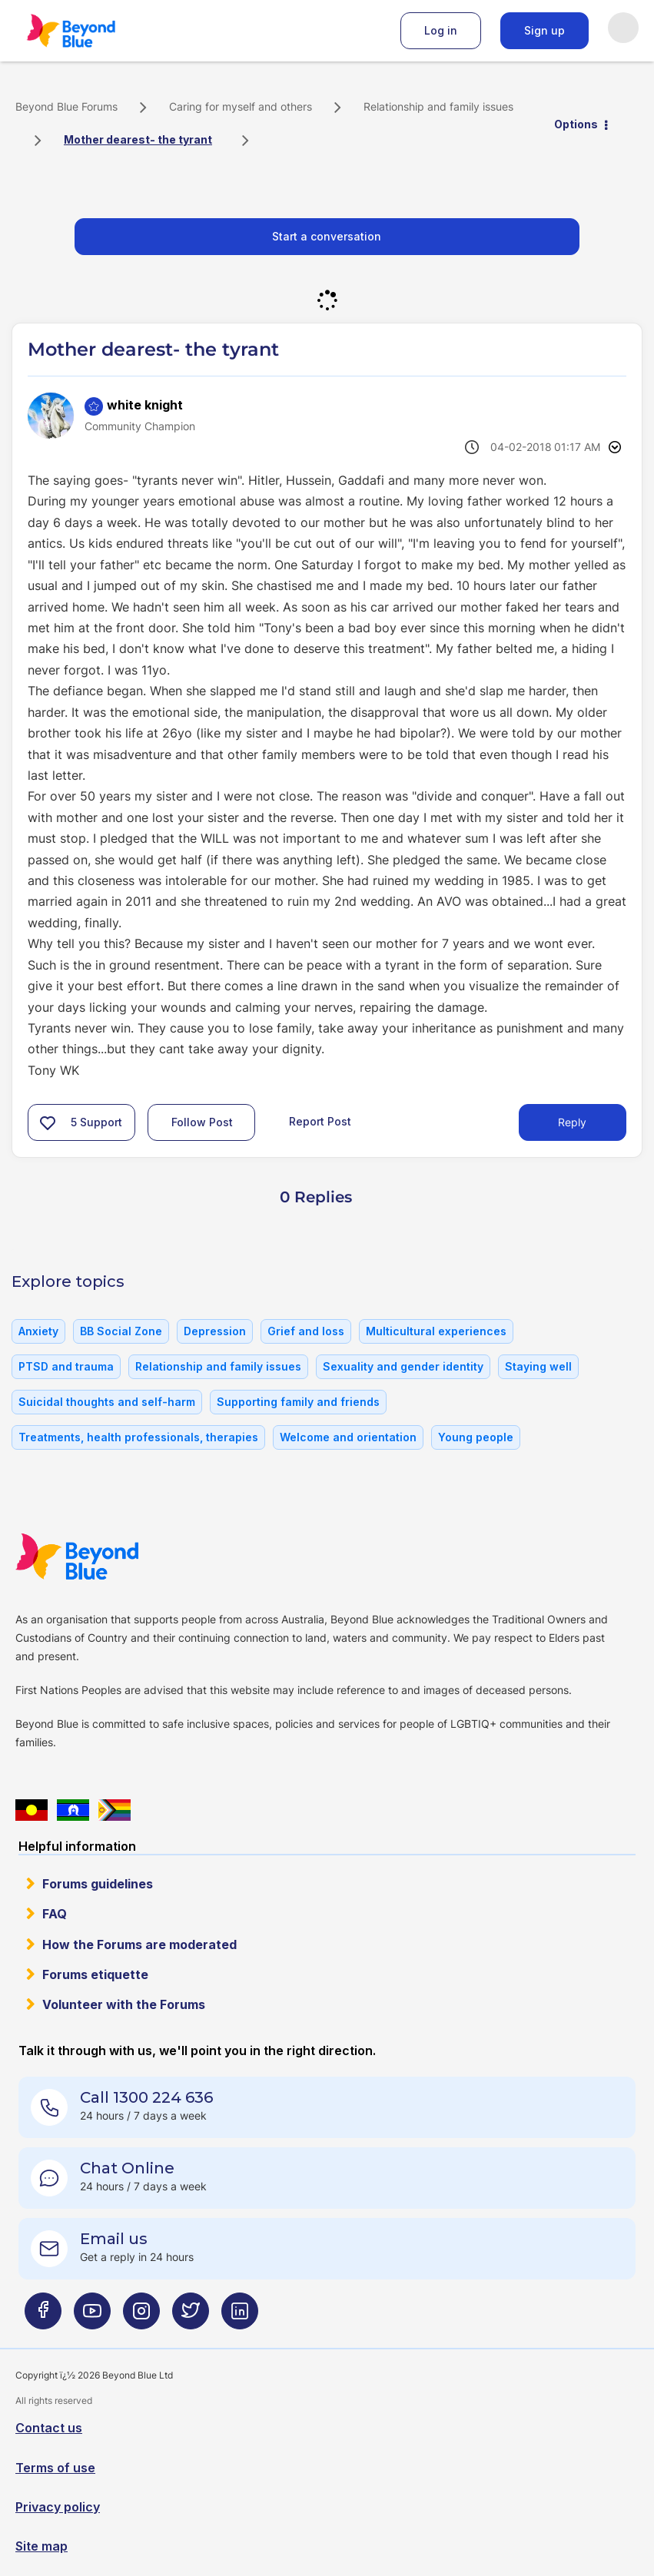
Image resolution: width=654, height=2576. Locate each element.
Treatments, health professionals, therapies (138, 1437)
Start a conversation (326, 236)
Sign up (544, 30)
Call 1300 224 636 (146, 2097)
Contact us (48, 2427)
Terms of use (55, 2467)
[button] (48, 1122)
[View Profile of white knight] (145, 405)
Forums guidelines (97, 1883)
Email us (114, 2239)
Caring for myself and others (240, 106)
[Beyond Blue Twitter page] (190, 2316)
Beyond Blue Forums (92, 30)
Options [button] (576, 124)
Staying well (538, 1366)
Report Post (320, 1121)
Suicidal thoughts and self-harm (106, 1401)
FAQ (54, 1913)
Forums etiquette (95, 1974)
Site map (41, 2546)
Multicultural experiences (436, 1331)
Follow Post (202, 1122)
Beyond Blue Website (107, 1556)
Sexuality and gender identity (403, 1366)
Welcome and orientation (348, 1437)
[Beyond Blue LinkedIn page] (239, 2316)
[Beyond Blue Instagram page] (141, 2316)
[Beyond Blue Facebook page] (43, 2316)
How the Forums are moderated (139, 1944)
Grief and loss (305, 1331)
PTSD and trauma (66, 1366)
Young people (475, 1437)
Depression (215, 1331)
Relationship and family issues (438, 106)
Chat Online (127, 2168)
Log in (440, 30)
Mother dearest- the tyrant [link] (138, 139)
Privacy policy (57, 2507)
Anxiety (38, 1331)
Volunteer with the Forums (123, 2004)
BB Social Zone (121, 1331)
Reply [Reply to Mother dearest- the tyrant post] (572, 1122)
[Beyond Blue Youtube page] (92, 2316)
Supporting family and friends (298, 1401)
